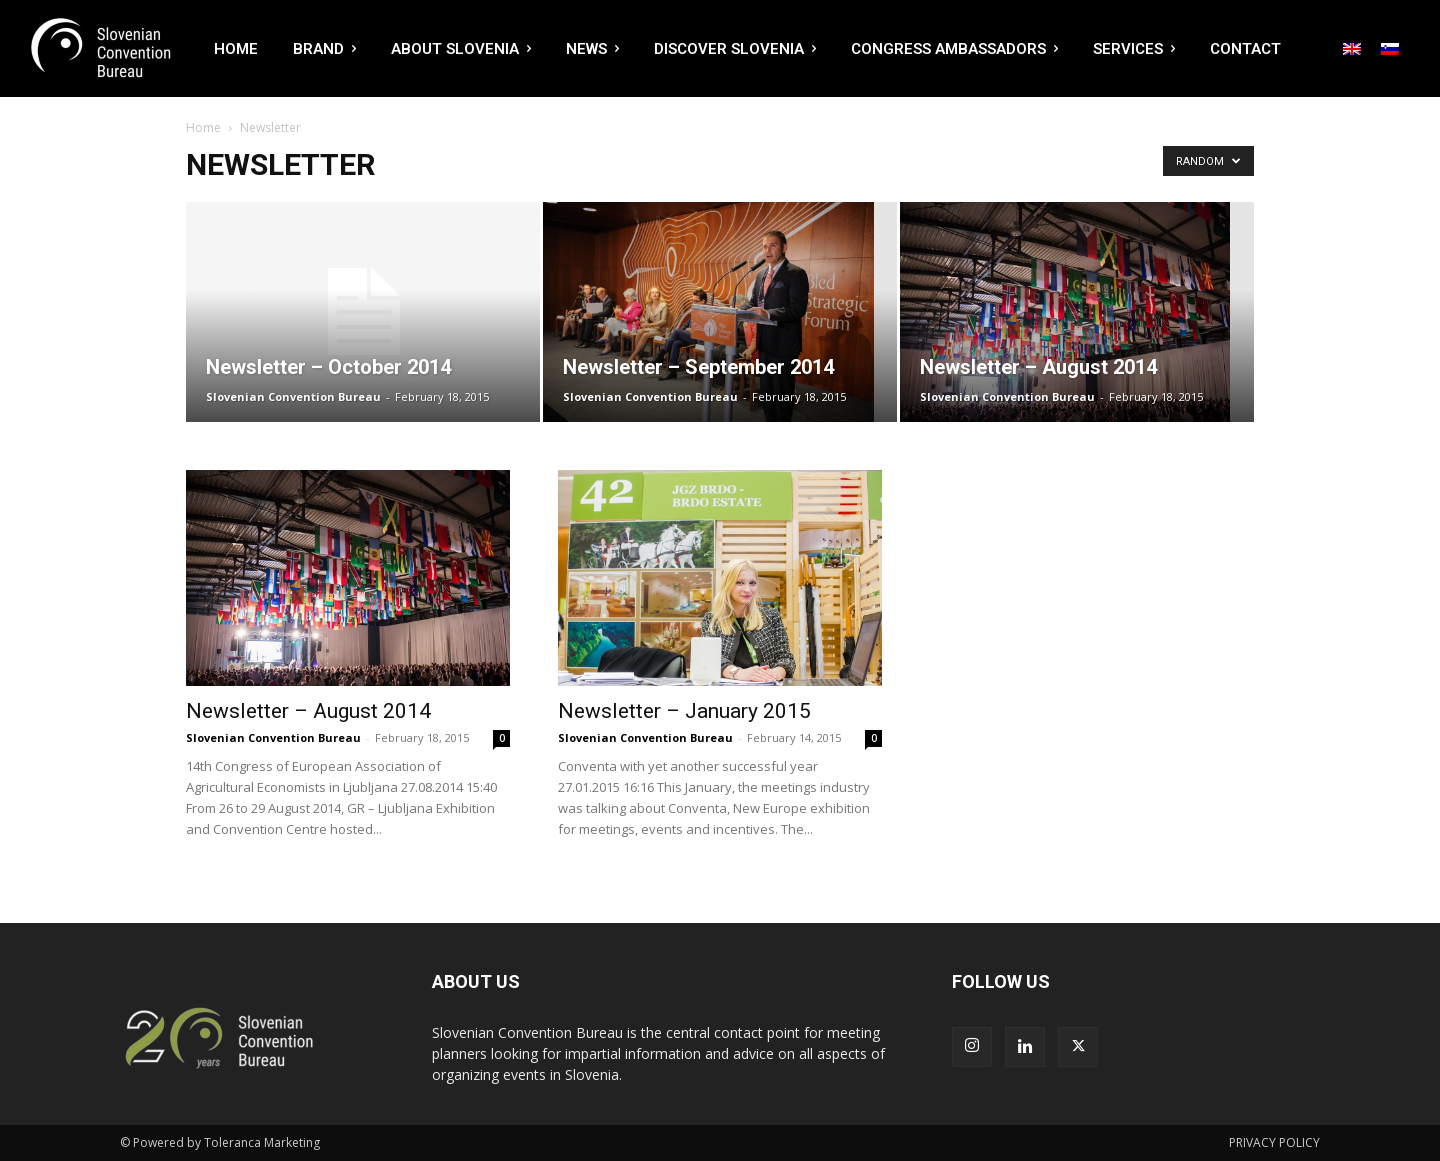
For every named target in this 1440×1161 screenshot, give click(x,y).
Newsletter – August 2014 (308, 711)
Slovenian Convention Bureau (293, 396)
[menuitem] (1352, 49)
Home (203, 127)
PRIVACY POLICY (1274, 1142)
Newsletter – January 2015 (684, 711)
